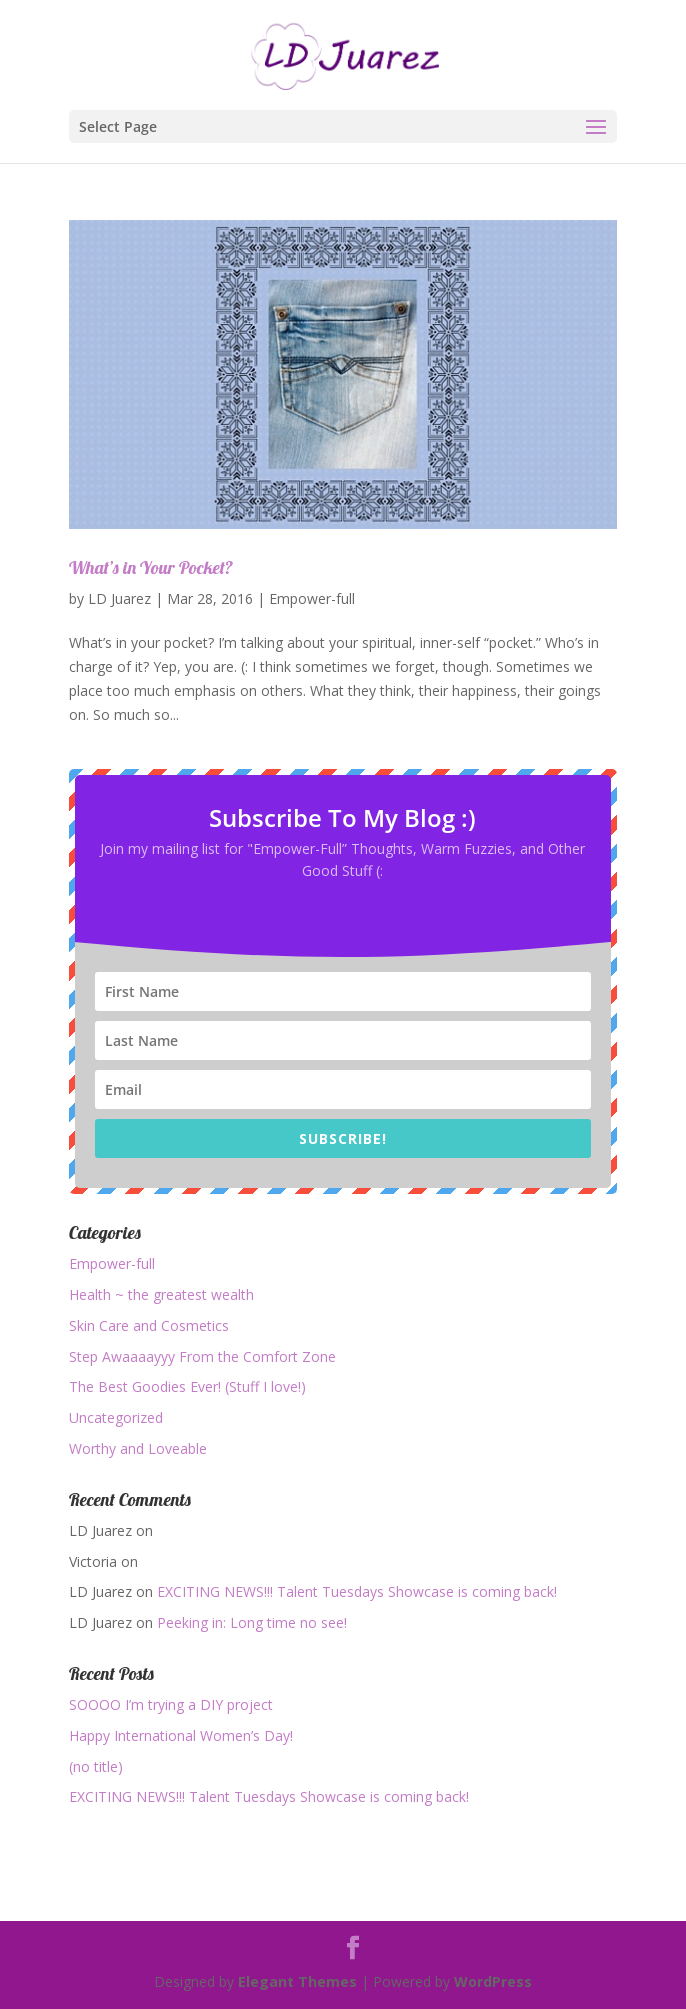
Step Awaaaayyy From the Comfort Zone (202, 1356)
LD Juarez (119, 598)
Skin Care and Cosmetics (149, 1325)
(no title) (96, 1766)
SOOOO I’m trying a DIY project (171, 1704)
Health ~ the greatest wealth (161, 1294)
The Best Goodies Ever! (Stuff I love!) (187, 1386)
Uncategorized (116, 1417)
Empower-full (312, 598)
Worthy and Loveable (138, 1448)
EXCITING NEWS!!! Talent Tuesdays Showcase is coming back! (357, 1591)
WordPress (493, 1981)
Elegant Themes (297, 1981)
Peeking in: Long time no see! (252, 1622)
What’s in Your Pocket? (151, 567)
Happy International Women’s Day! (181, 1735)
